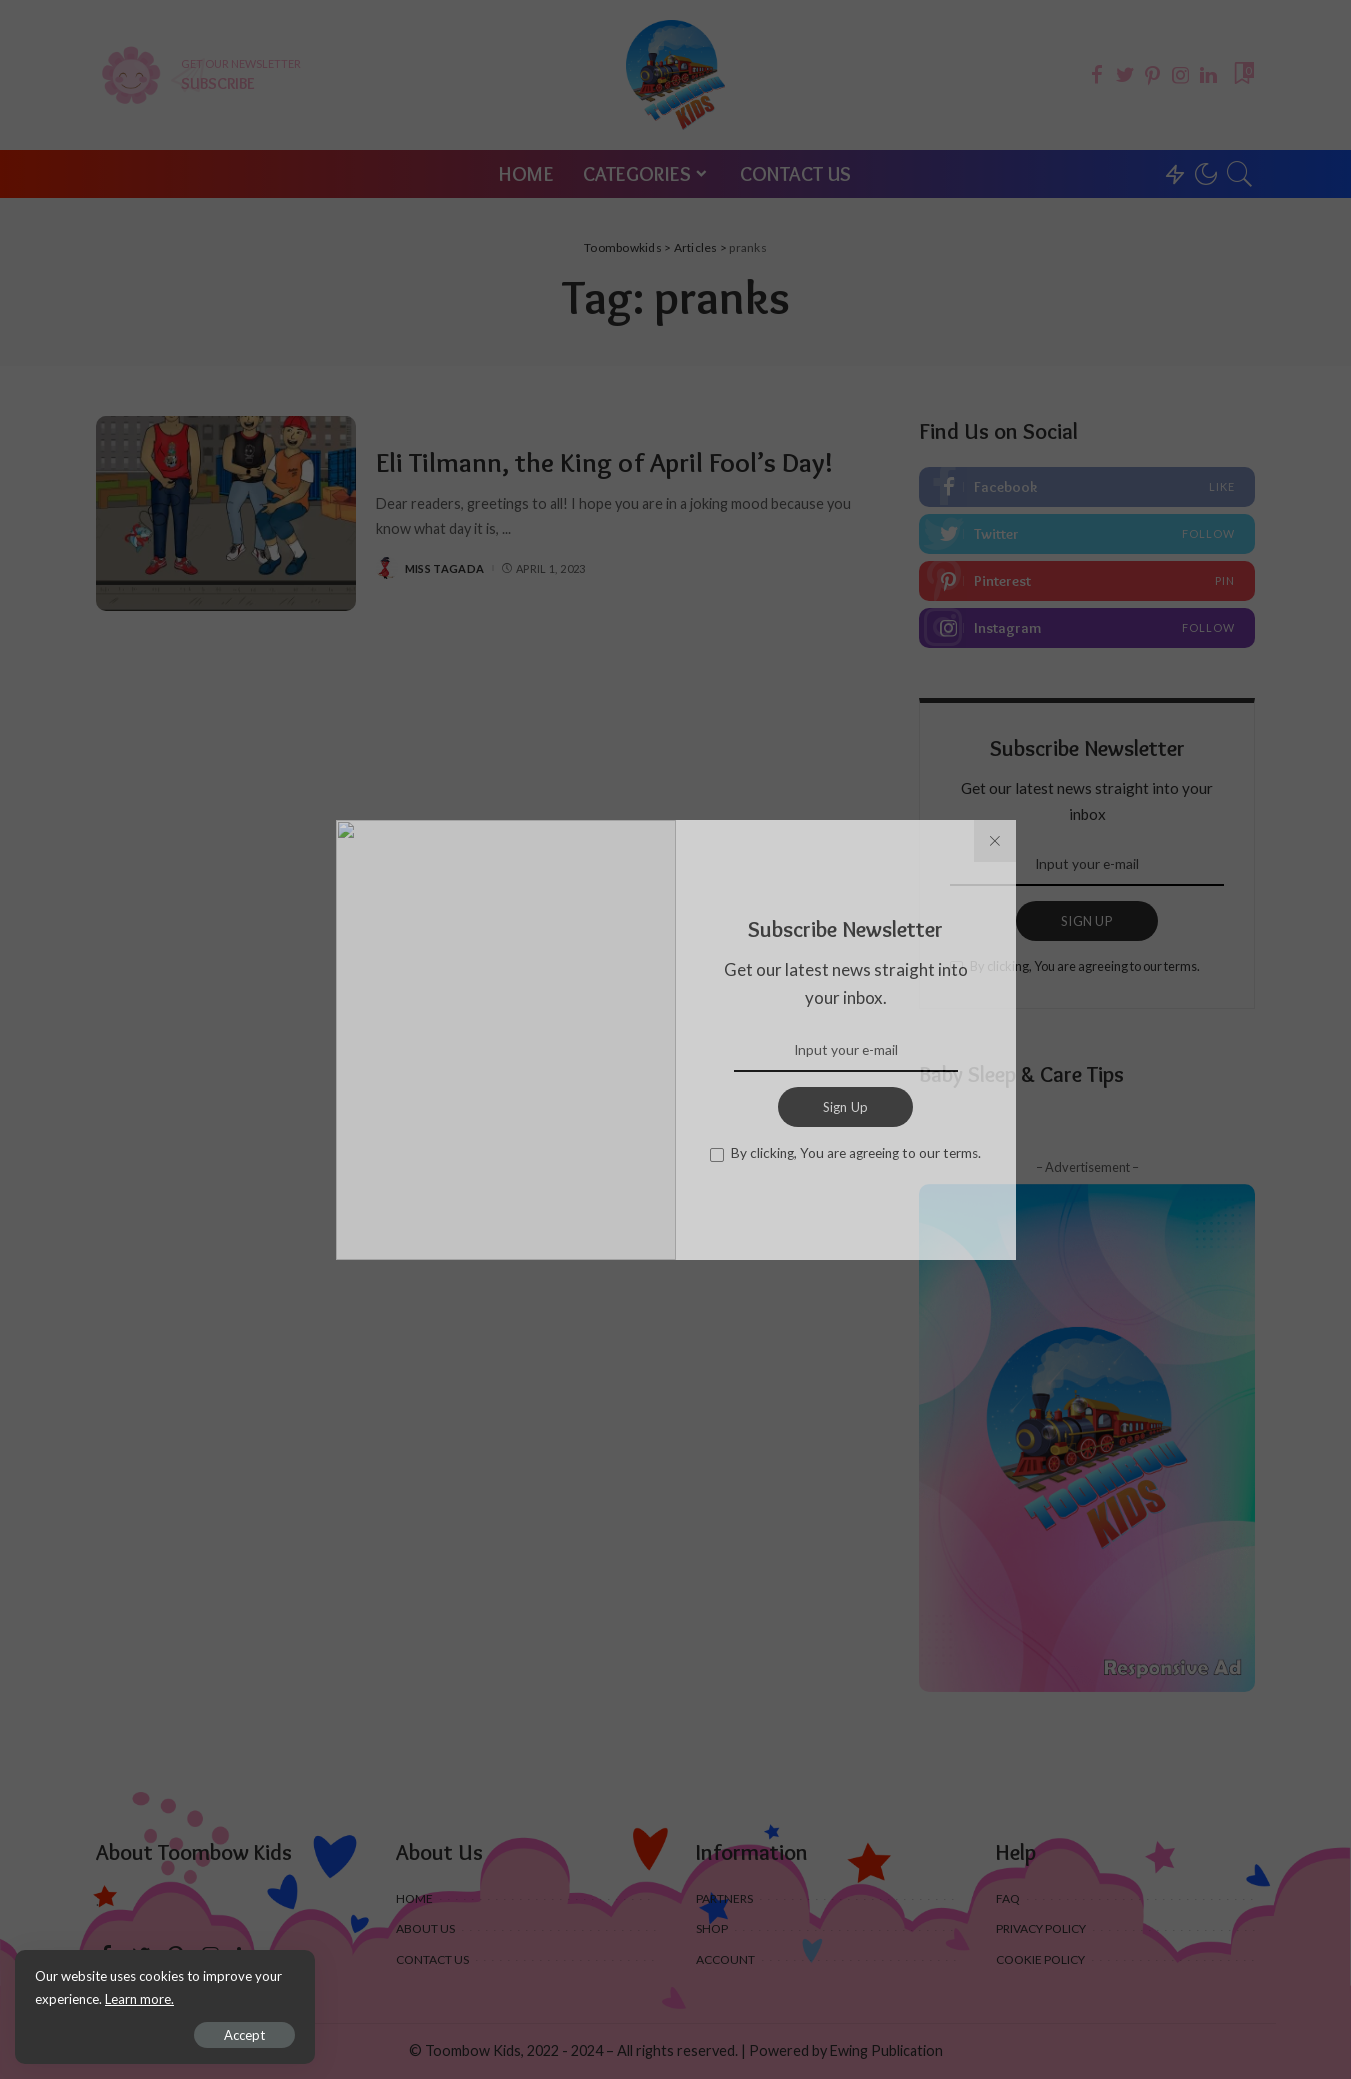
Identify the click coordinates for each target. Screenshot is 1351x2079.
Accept (244, 2035)
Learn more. (139, 1999)
